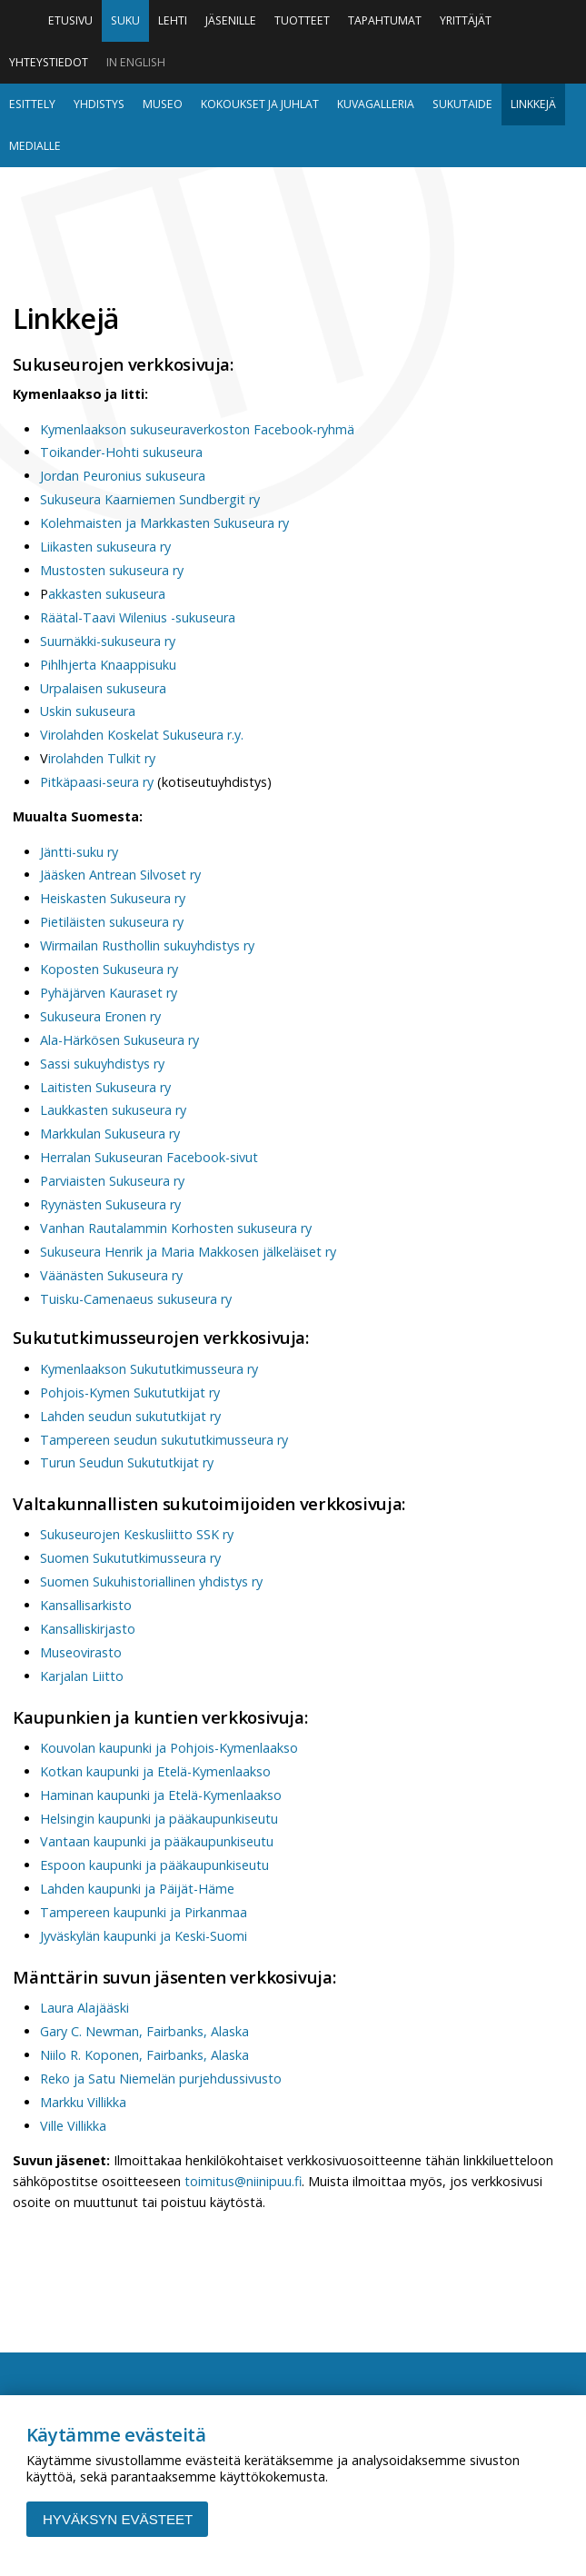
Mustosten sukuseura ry (112, 570)
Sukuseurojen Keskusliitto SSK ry (136, 1534)
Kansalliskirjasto (87, 1628)
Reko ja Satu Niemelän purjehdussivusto (161, 2078)
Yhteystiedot (48, 62)
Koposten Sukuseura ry (109, 969)
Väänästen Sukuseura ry (111, 1275)
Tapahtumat (385, 20)
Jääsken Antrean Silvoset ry (120, 874)
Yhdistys (99, 104)
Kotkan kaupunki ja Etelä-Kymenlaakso (155, 1771)
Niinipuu (292, 230)
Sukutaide (462, 104)
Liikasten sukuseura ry (105, 546)
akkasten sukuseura (106, 593)
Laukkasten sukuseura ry (113, 1110)
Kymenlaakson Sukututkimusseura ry (149, 1369)
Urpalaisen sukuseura (103, 688)
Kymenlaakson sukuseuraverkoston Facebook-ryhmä (197, 429)
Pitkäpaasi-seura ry (97, 782)
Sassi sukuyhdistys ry (102, 1063)
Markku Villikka (83, 2102)
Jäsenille (230, 20)
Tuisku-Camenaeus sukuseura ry (136, 1299)
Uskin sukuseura (87, 711)
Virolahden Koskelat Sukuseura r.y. (141, 734)
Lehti (172, 20)
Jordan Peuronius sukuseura (122, 475)
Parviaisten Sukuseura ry (112, 1180)
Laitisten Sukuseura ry (105, 1087)
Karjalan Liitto (82, 1676)
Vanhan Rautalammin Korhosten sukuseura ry (176, 1228)
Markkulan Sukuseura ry (110, 1133)
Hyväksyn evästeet (118, 2519)
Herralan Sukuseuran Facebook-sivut (149, 1157)
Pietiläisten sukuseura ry (112, 921)
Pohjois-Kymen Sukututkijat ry (131, 1392)
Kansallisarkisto (86, 1605)
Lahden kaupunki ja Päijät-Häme (137, 1888)
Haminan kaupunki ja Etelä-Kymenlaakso (161, 1795)
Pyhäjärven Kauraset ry (108, 992)
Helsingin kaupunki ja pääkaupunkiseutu (159, 1818)
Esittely (32, 104)
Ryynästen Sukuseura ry (110, 1204)
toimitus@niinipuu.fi (243, 2181)
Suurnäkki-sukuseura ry (107, 641)
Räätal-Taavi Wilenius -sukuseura (137, 617)
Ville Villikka (73, 2125)
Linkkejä (533, 104)
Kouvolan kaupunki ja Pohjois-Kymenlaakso (169, 1747)
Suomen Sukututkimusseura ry (130, 1557)
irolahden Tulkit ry (101, 758)
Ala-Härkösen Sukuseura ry (119, 1040)
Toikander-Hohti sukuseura (121, 452)
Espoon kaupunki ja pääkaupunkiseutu (154, 1865)
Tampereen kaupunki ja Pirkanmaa (143, 1912)
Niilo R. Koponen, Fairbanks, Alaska (144, 2055)
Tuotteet (302, 20)
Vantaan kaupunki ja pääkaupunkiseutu (156, 1841)
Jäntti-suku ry (79, 851)
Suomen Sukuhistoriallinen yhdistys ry (151, 1581)
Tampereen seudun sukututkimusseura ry (164, 1439)
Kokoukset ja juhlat (260, 104)
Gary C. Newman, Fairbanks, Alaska (144, 2031)
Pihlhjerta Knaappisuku (108, 664)
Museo (163, 104)
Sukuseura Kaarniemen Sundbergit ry (150, 499)
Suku (125, 20)
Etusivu (70, 20)
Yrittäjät (466, 20)
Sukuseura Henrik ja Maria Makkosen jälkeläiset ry (188, 1251)
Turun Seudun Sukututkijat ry (127, 1462)
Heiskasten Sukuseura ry (112, 898)
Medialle (35, 146)
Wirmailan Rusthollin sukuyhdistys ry (147, 945)
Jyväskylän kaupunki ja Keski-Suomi (143, 1935)
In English (135, 62)
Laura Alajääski (84, 2007)
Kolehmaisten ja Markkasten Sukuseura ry (164, 523)
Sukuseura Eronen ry (100, 1016)
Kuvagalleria (375, 104)
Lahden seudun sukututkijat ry (130, 1416)
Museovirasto (81, 1652)
